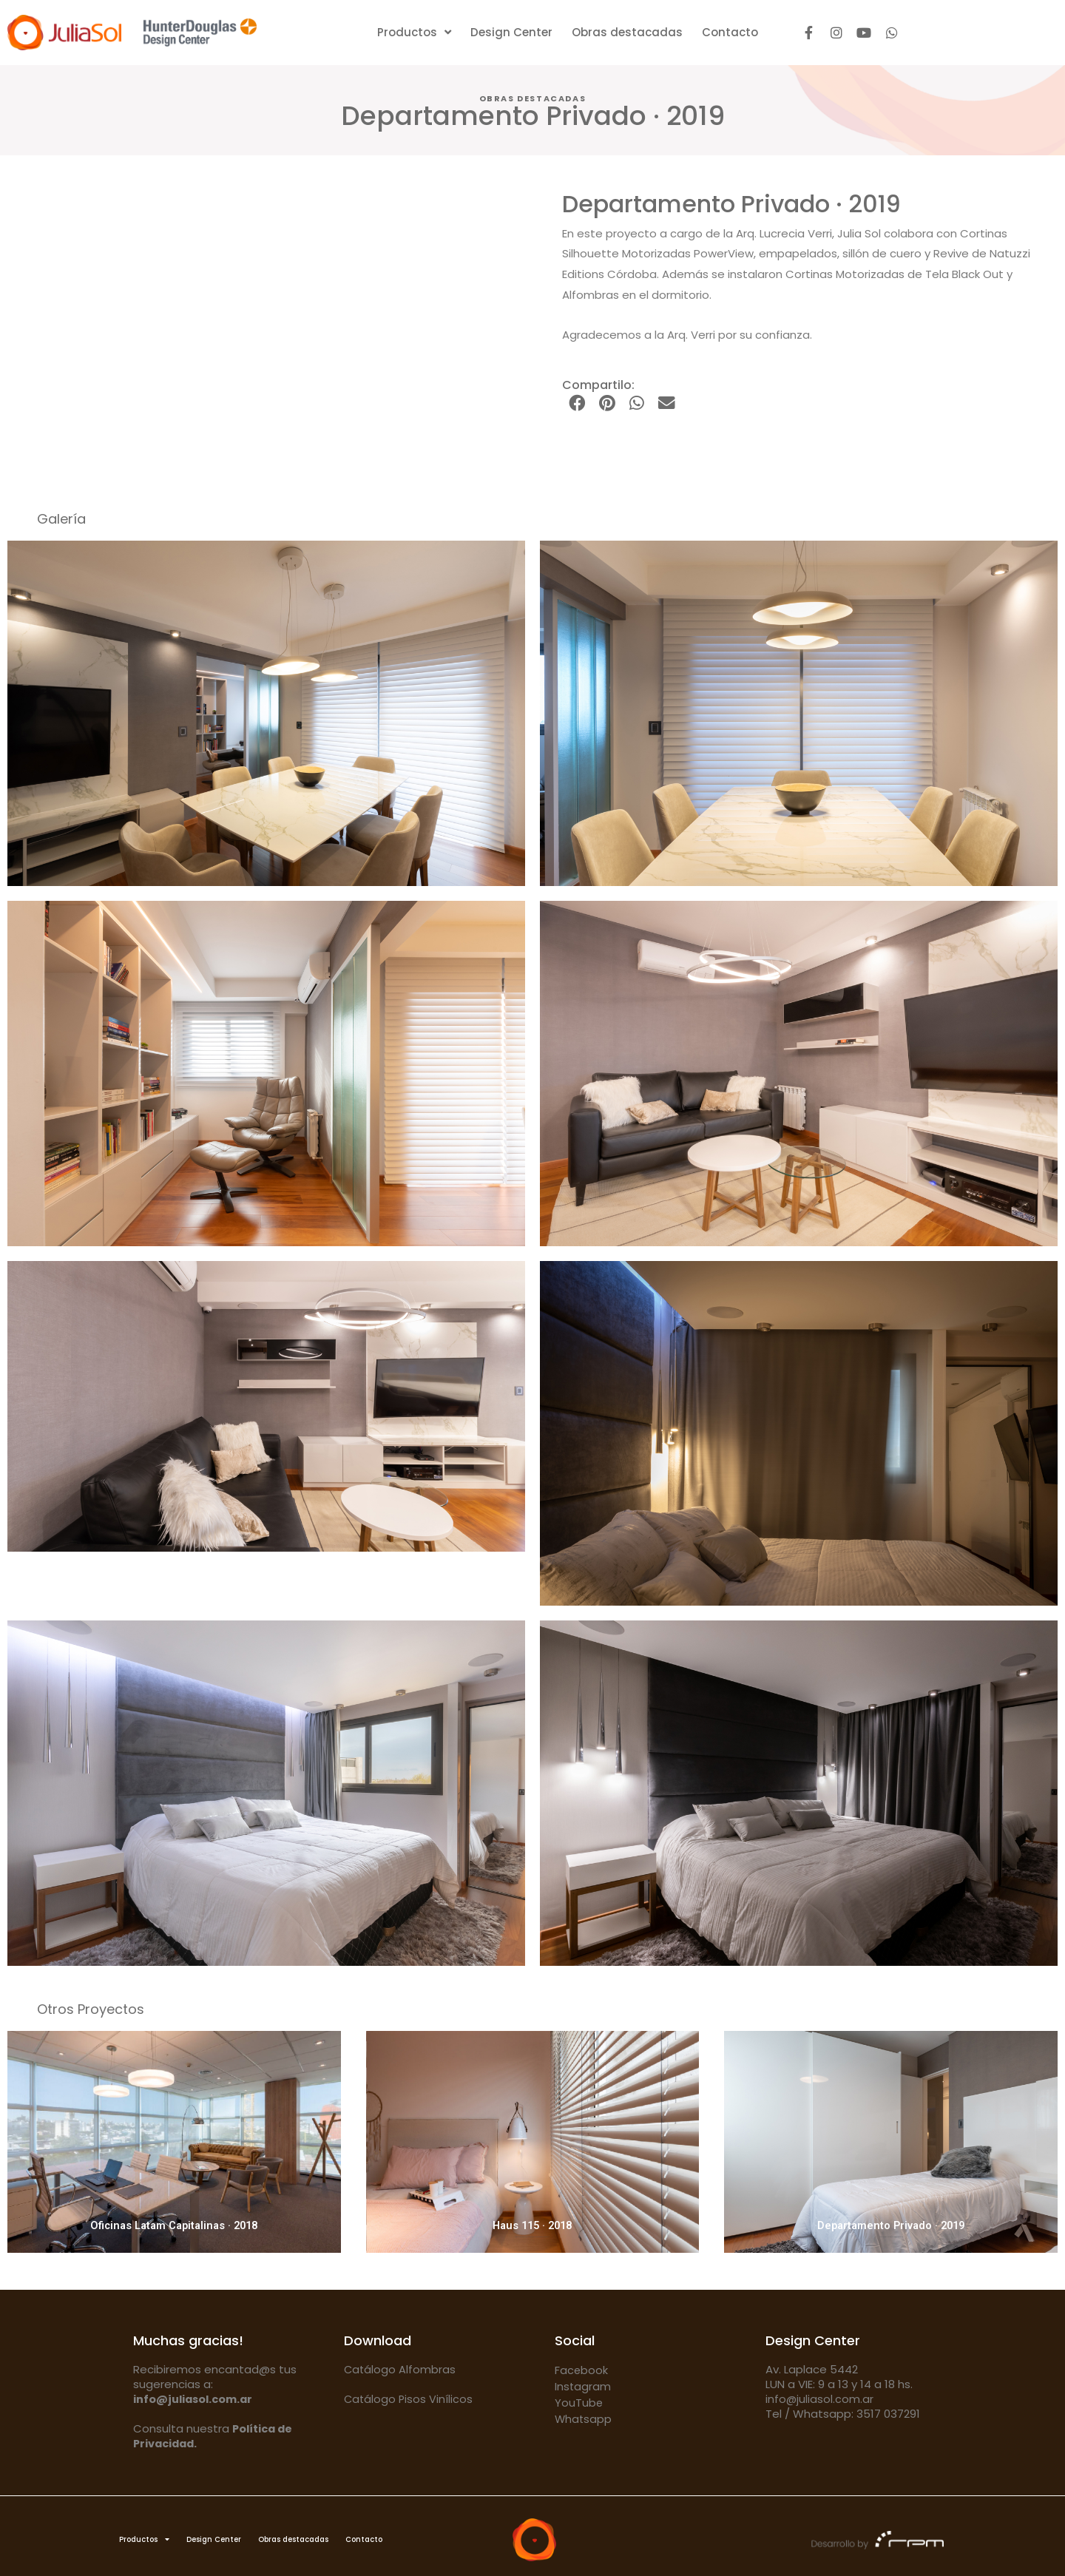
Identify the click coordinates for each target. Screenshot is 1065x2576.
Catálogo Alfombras (400, 2369)
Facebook (582, 2370)
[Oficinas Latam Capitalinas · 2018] (174, 2142)
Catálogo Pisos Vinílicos (409, 2399)
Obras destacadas (627, 32)
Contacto (730, 32)
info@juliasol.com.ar (819, 2399)
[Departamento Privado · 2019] (891, 2142)
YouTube (579, 2402)
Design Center (511, 32)
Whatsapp (584, 2419)
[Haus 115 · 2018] (533, 2142)
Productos (414, 32)
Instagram (583, 2386)
